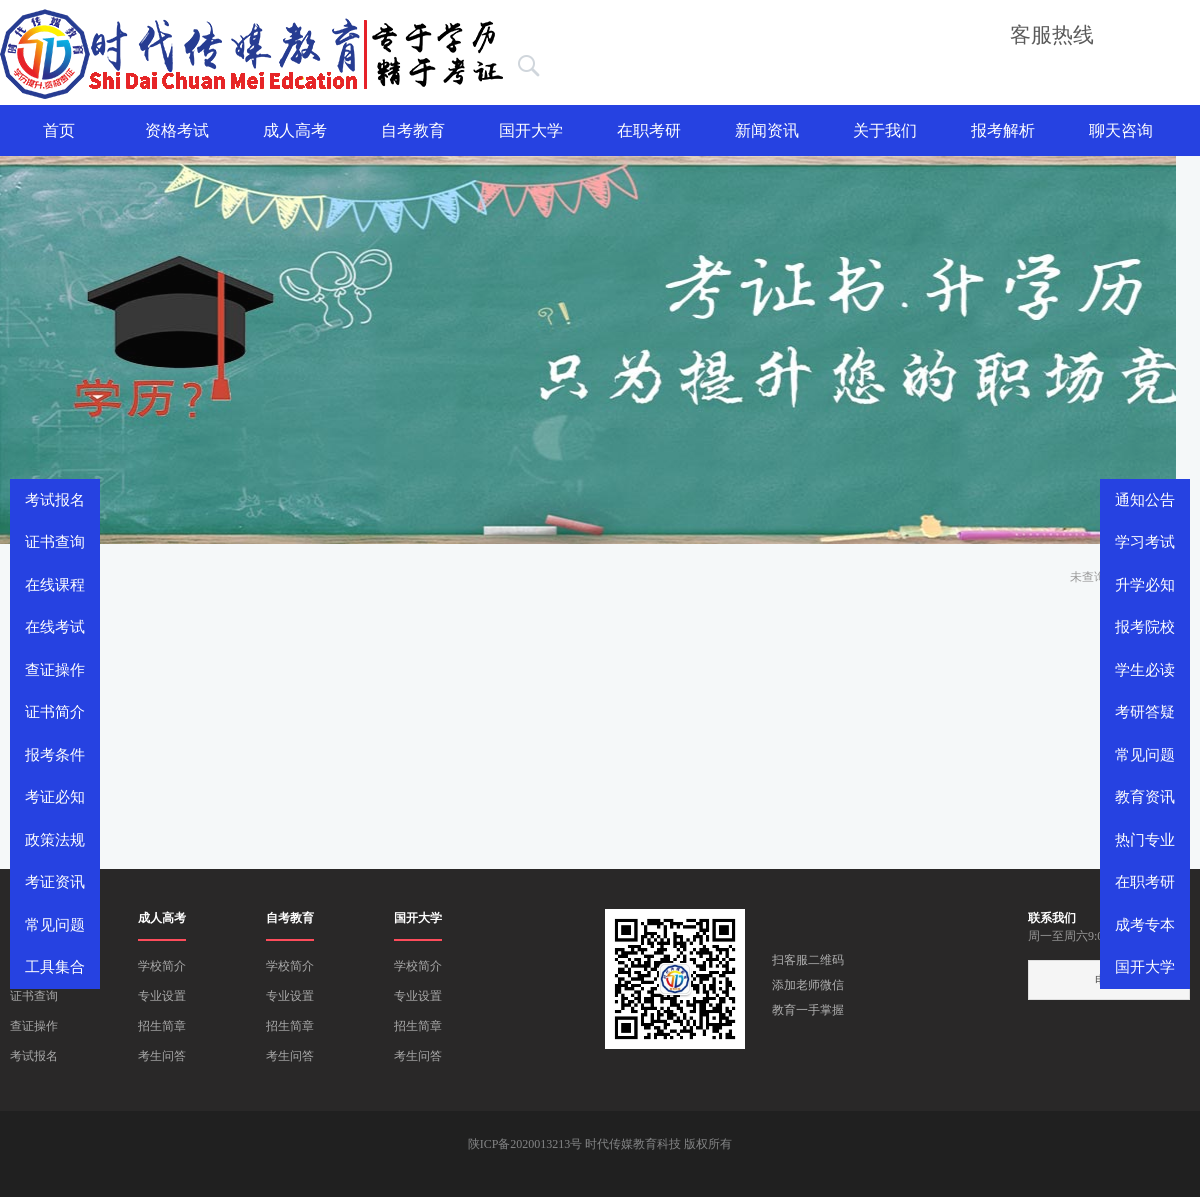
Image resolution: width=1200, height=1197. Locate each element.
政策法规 (55, 840)
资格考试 (177, 130)
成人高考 (295, 130)
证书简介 (55, 712)
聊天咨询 (1121, 130)
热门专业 (1145, 840)
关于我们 (885, 130)
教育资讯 (1145, 797)
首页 (59, 130)
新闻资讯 (767, 130)
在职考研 (649, 130)
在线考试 (55, 627)
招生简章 (162, 1026)
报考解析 (1003, 130)
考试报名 (34, 1056)
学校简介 (162, 966)
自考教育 (413, 130)
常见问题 (1145, 755)
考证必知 (55, 797)
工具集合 (55, 967)
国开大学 (531, 130)
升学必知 (1145, 585)
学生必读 (1145, 670)
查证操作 (34, 1026)
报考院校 (1145, 627)
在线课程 (55, 585)
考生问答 (162, 1056)
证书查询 (34, 996)
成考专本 (1145, 925)
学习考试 (1145, 542)
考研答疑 (1145, 712)
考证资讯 (55, 882)
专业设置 (162, 996)
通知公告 (1145, 500)
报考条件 (55, 755)
